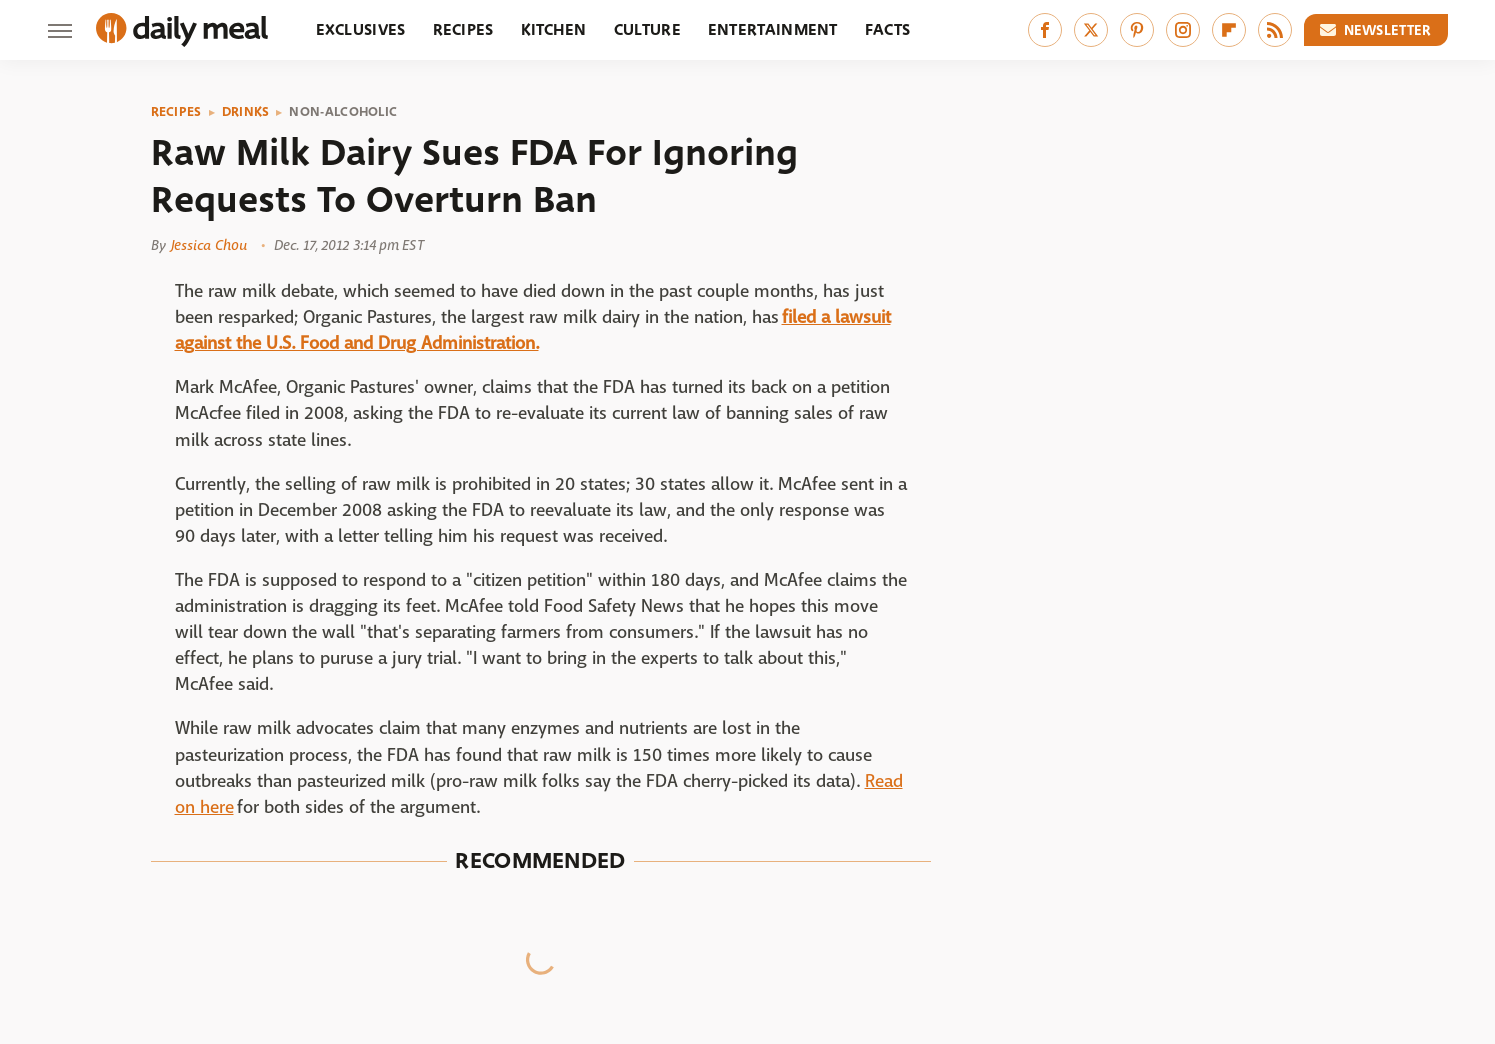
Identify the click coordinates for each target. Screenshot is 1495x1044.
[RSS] (1275, 30)
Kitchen (554, 29)
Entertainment (773, 29)
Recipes (463, 29)
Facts (888, 29)
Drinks (246, 112)
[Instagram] (1183, 30)
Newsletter (1376, 30)
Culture (647, 29)
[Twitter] (1091, 30)
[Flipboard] (1229, 30)
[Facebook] (1045, 30)
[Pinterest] (1137, 30)
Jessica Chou (209, 245)
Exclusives (361, 29)
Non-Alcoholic (343, 112)
